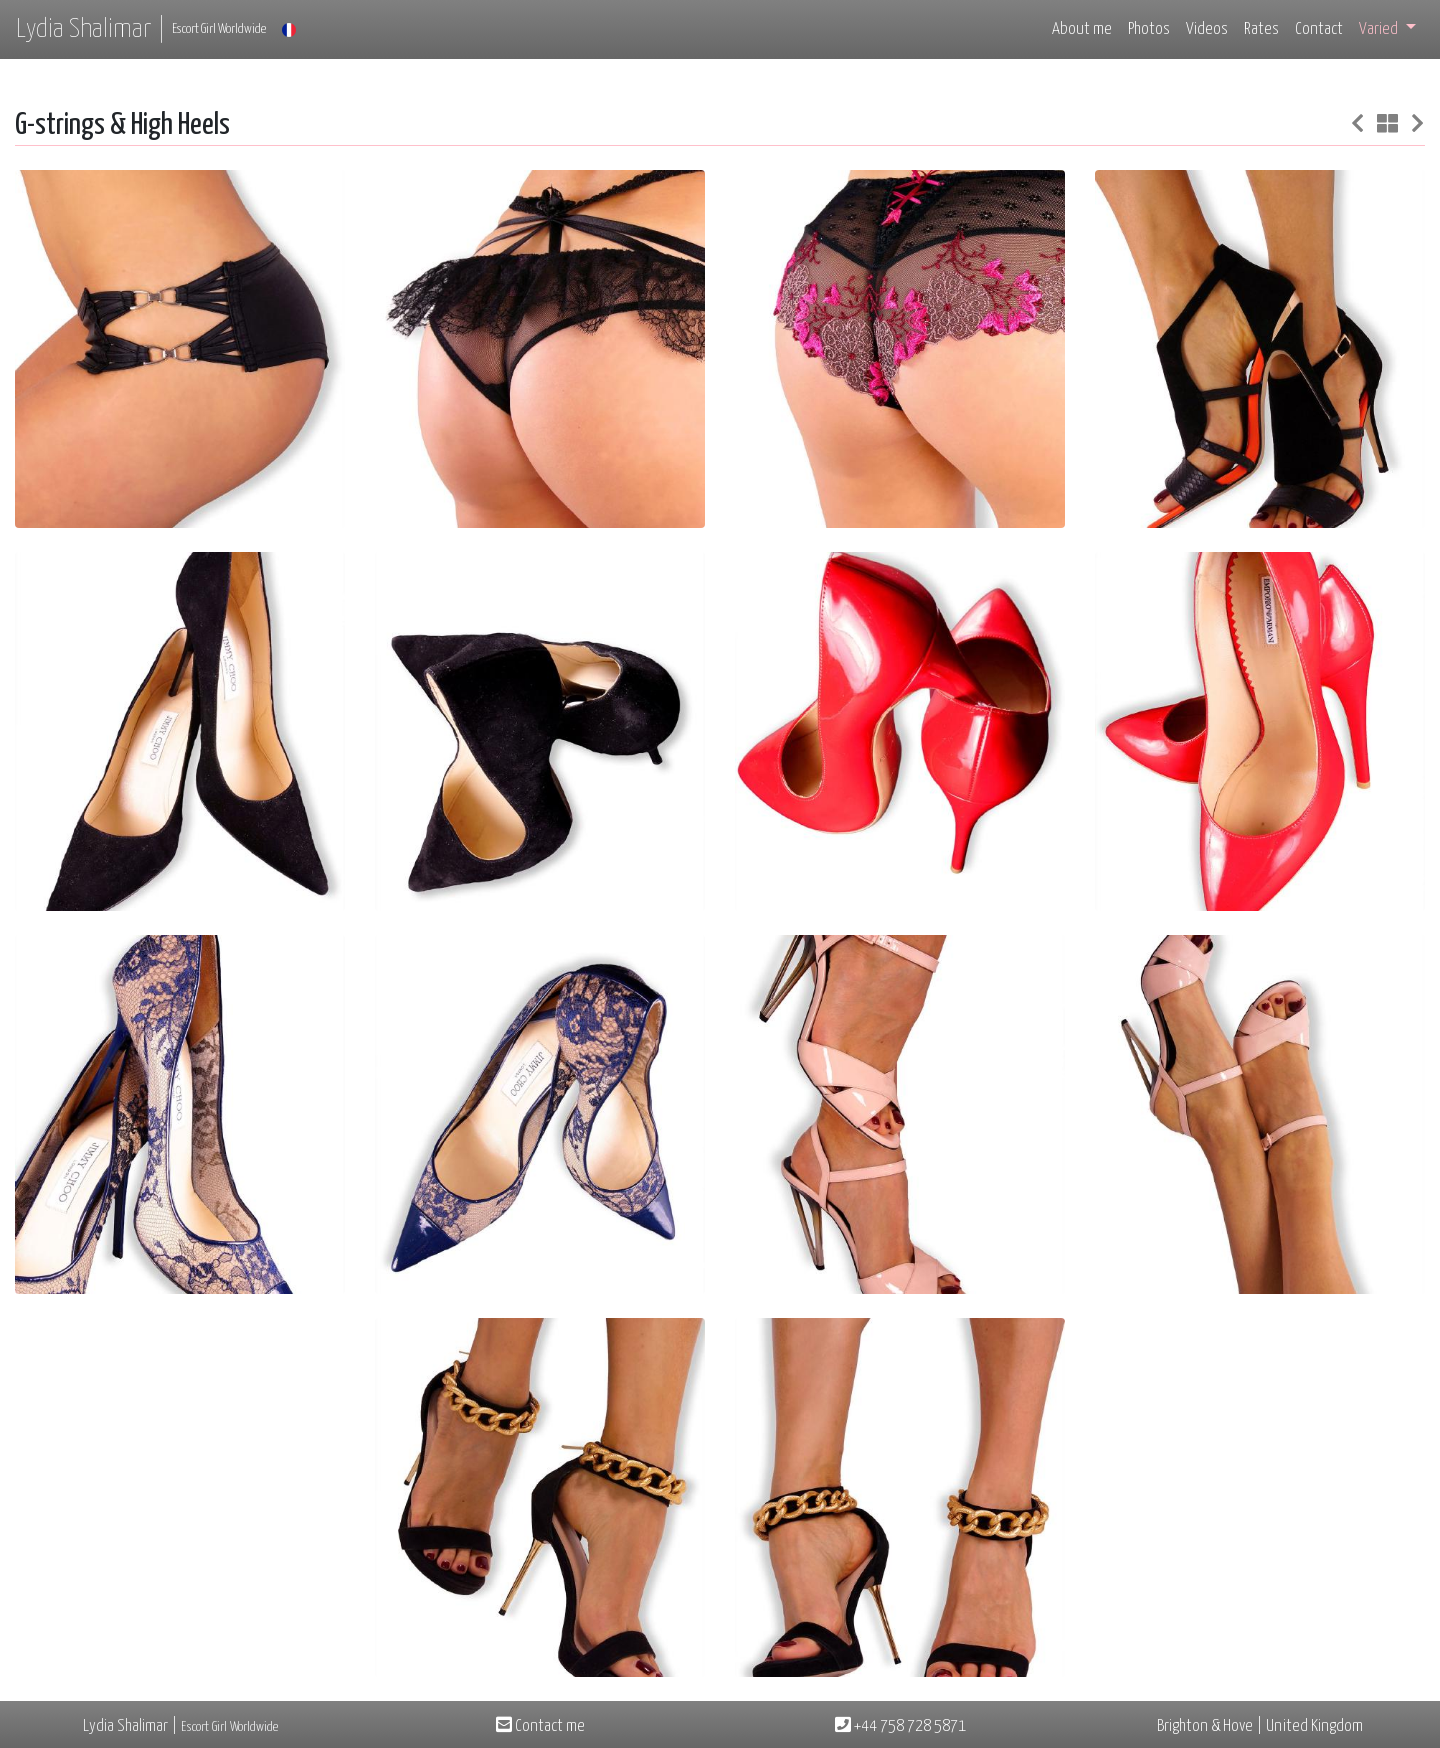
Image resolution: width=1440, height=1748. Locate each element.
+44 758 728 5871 (900, 1726)
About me (1082, 29)
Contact (1319, 29)
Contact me (540, 1726)
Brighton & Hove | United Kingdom (1260, 1726)
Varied (1380, 29)
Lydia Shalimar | (141, 29)
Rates (1261, 29)
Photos (1149, 29)
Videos (1207, 29)
